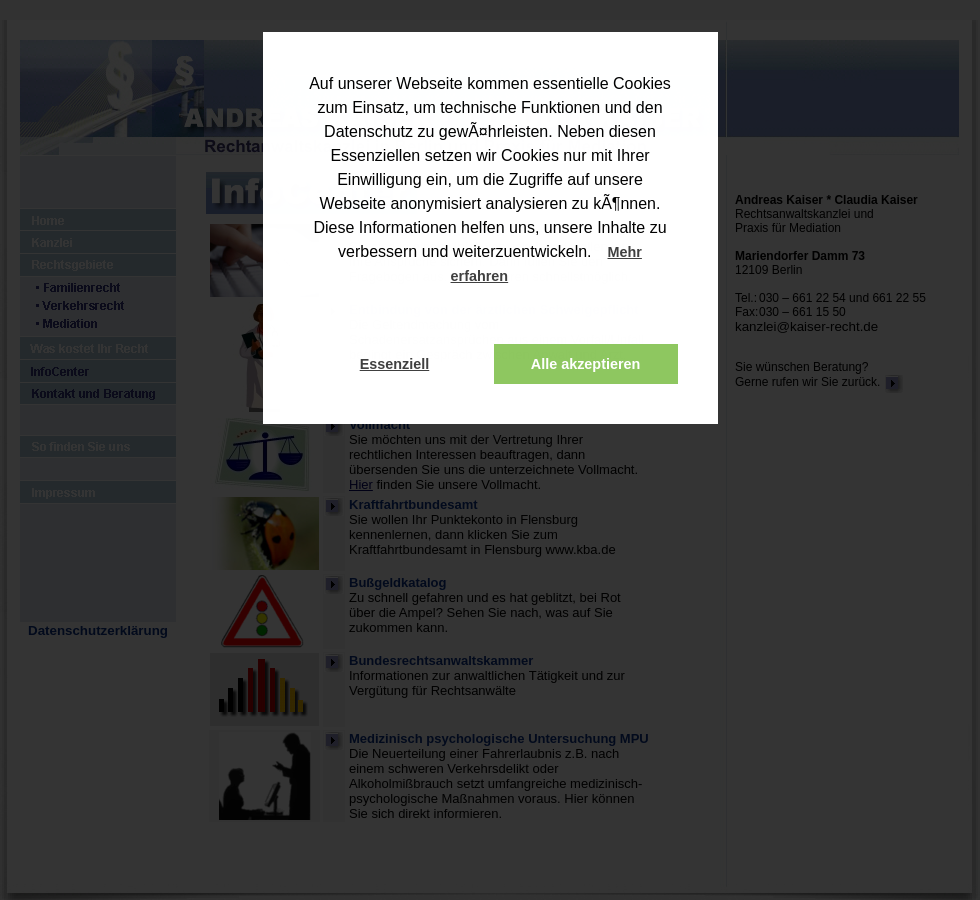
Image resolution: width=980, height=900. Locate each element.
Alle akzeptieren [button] (586, 364)
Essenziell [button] (395, 364)
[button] (526, 278)
